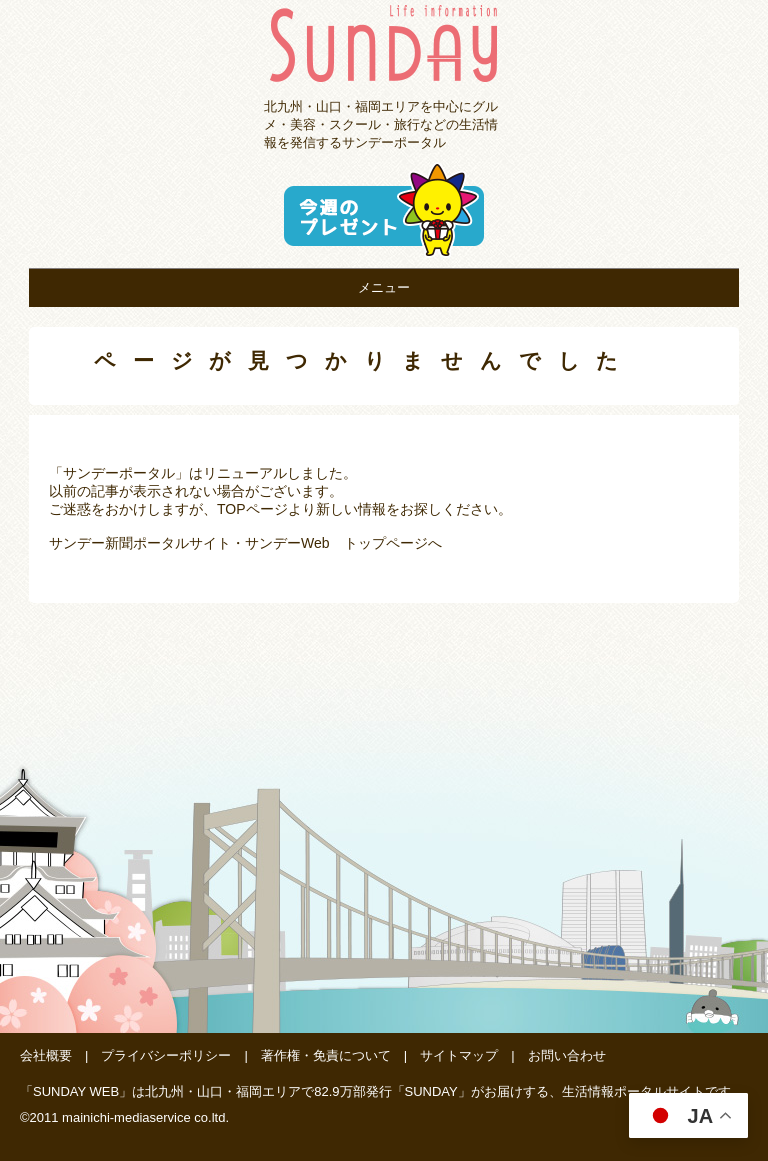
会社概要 (46, 1055)
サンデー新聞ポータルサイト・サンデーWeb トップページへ (245, 543)
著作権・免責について (326, 1055)
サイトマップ (459, 1055)
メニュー (384, 287)
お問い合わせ (567, 1055)
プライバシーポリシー (166, 1055)
